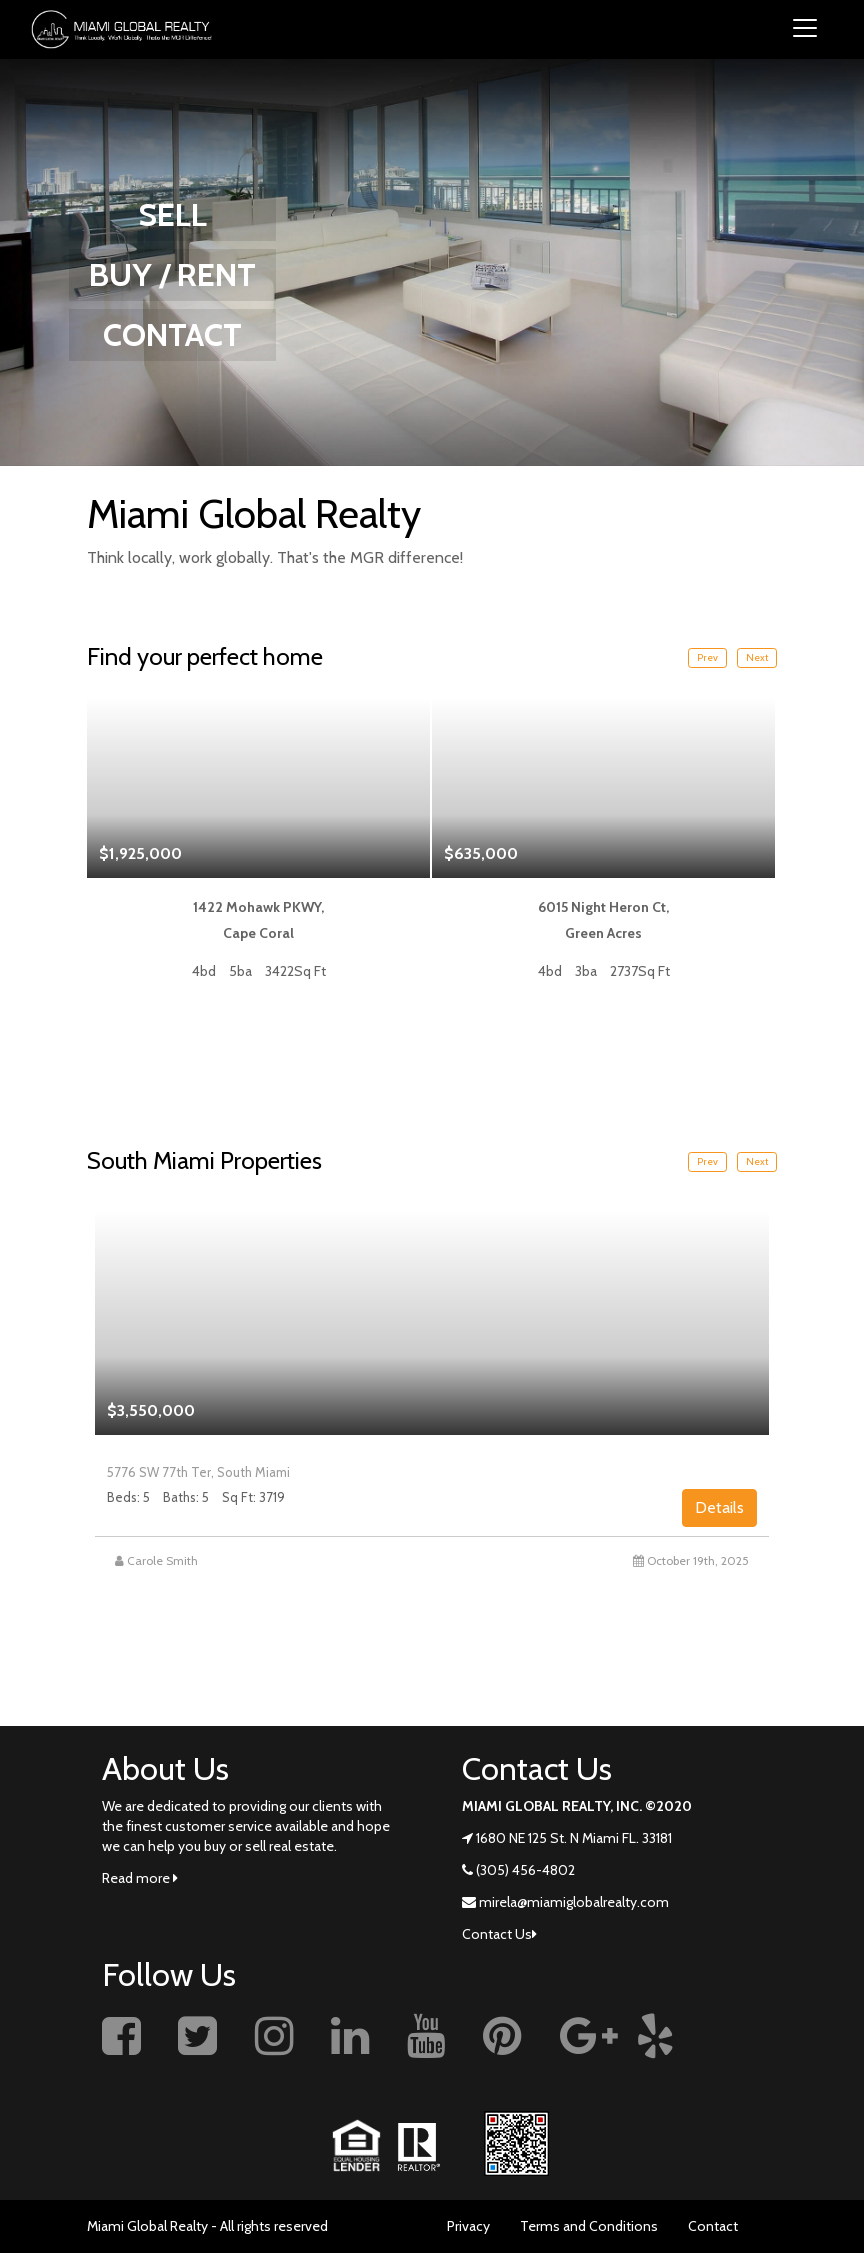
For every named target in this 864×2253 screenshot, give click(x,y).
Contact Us (499, 1934)
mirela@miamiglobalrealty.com (574, 1902)
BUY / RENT (172, 274)
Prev (707, 657)
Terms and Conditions (589, 2226)
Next (757, 657)
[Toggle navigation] (805, 29)
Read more (140, 1878)
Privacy (468, 2226)
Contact (713, 2226)
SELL (172, 214)
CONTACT (172, 334)
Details (719, 1507)
